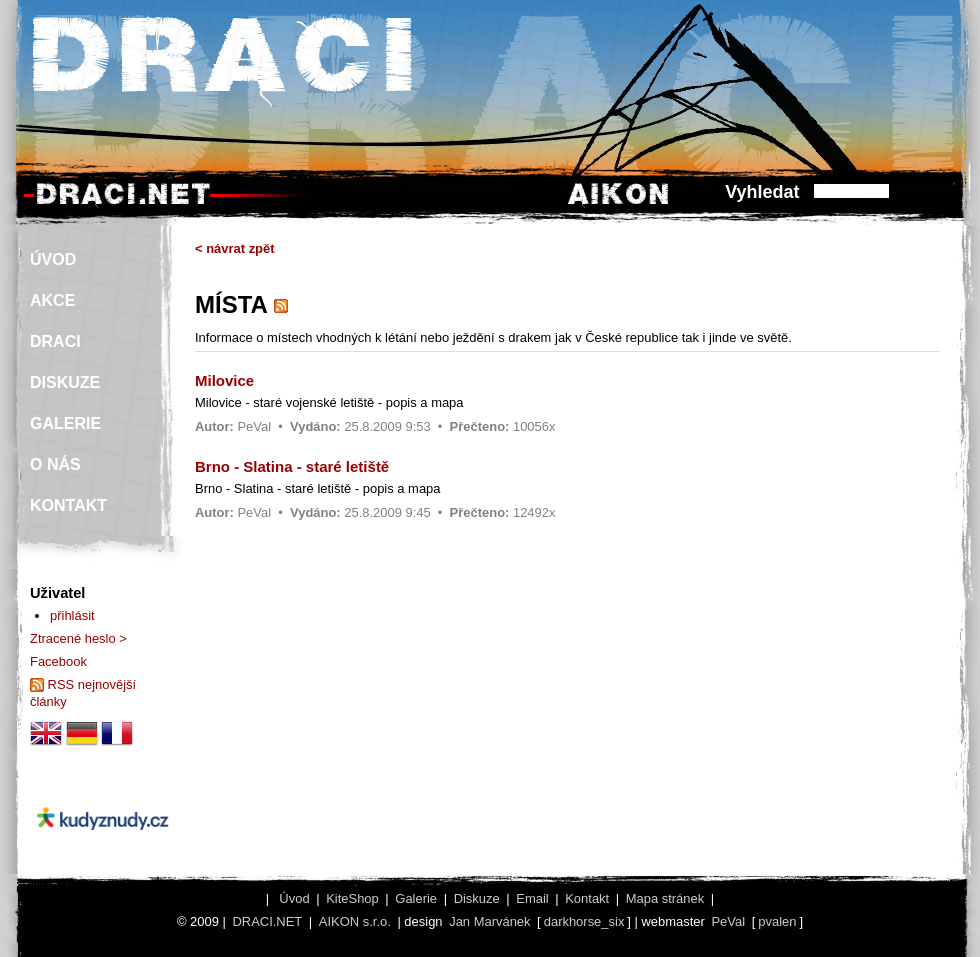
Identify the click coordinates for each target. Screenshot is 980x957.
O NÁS (55, 464)
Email (532, 898)
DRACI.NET (267, 921)
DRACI (55, 341)
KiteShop (352, 898)
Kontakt (587, 898)
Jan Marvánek (489, 921)
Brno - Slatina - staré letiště (292, 466)
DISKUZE (65, 382)
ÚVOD (53, 259)
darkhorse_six (584, 921)
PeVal (254, 426)
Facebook (58, 661)
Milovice (224, 380)
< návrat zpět (235, 248)
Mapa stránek (665, 898)
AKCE (52, 300)
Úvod (294, 898)
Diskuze (477, 898)
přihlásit (72, 615)
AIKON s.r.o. (355, 921)
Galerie (416, 898)
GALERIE (65, 423)
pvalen (777, 921)
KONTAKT (68, 505)
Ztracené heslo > (78, 638)
